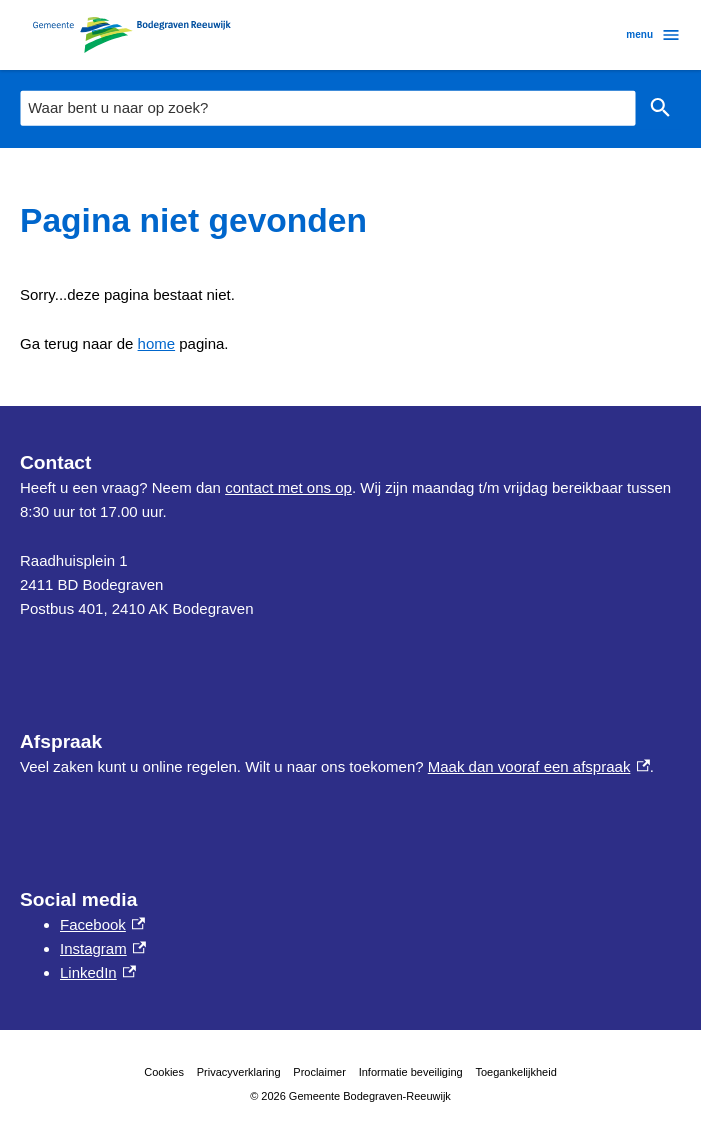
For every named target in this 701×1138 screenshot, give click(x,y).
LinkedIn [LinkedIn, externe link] (98, 972)
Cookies (164, 1072)
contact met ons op (288, 487)
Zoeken (660, 108)
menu (653, 35)
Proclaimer (319, 1072)
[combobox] (327, 108)
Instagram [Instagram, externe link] (103, 948)
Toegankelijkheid (515, 1072)
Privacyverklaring (239, 1072)
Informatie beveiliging (411, 1072)
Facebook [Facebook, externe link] (102, 924)
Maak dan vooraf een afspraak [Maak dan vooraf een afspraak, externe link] (539, 766)
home (157, 343)
